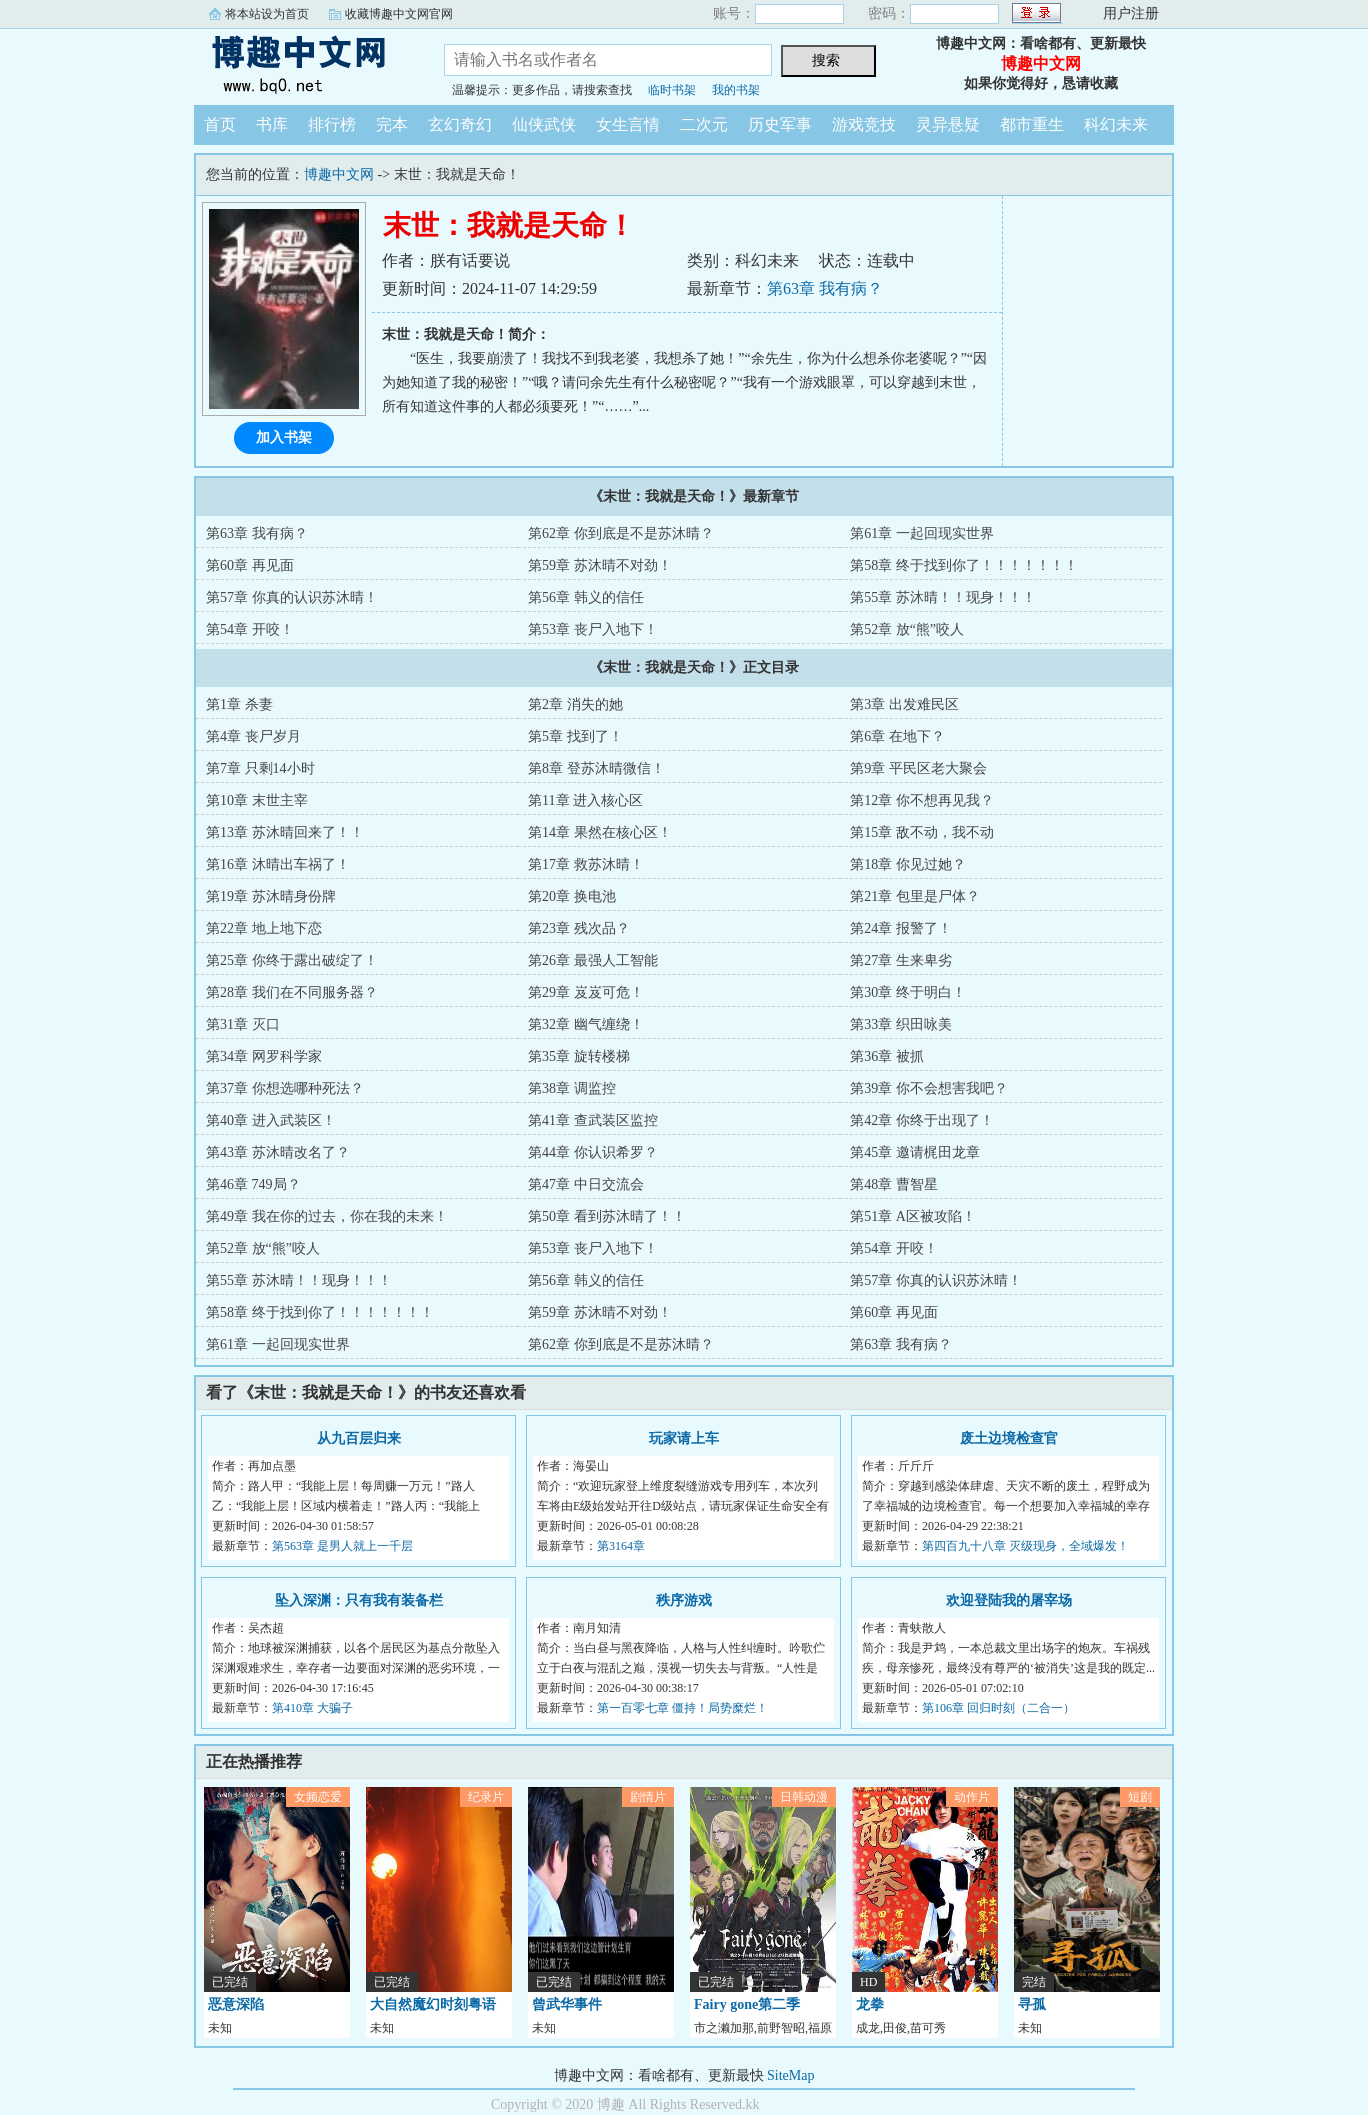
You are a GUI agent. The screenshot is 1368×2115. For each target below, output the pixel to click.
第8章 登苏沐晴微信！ (596, 768)
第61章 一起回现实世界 (922, 533)
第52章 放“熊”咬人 (907, 629)
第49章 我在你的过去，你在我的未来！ (327, 1216)
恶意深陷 (236, 2004)
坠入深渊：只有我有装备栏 (359, 1600)
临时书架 (672, 90)
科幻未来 (1116, 124)
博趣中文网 (304, 64)
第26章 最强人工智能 (593, 960)
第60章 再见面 (250, 565)
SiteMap (790, 2075)
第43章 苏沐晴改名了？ (278, 1152)
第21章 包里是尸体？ (915, 896)
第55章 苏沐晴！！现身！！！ (943, 597)
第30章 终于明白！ (908, 992)
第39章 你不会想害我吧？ (929, 1088)
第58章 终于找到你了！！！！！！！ (964, 565)
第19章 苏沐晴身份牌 (271, 896)
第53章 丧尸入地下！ (593, 629)
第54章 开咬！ (250, 629)
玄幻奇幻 (460, 124)
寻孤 (1032, 2004)
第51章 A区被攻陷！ (913, 1216)
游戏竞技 (864, 124)
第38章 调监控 (572, 1088)
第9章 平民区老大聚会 (918, 768)
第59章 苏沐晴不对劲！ (600, 565)
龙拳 (870, 2004)
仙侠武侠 (544, 124)
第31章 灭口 (243, 1024)
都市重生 (1032, 124)
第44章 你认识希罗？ (593, 1152)
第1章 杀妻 (239, 704)
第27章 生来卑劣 (901, 960)
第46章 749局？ (253, 1184)
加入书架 (284, 437)
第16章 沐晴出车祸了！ (278, 864)
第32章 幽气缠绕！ (586, 1024)
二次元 (704, 124)
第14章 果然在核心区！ (600, 832)
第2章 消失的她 (575, 704)
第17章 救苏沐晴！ (586, 864)
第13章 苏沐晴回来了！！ (285, 832)
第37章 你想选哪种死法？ (285, 1088)
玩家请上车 (684, 1438)
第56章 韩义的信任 (586, 597)
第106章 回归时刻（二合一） (998, 1708)
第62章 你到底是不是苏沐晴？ (621, 533)
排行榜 (332, 124)
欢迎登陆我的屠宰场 (1009, 1600)
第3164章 (621, 1546)
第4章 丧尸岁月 (253, 736)
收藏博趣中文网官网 (399, 14)
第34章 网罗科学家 (264, 1056)
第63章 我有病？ (825, 288)
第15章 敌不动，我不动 (922, 832)
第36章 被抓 (887, 1056)
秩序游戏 (684, 1600)
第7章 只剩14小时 (260, 768)
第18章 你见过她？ (908, 864)
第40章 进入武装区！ (271, 1120)
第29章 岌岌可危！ (586, 992)
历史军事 (780, 124)
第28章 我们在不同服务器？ (292, 992)
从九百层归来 (359, 1438)
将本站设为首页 (267, 14)
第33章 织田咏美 (901, 1024)
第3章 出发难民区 (904, 704)
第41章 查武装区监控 (593, 1120)
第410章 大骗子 (312, 1708)
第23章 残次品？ (579, 928)
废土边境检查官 (1009, 1438)
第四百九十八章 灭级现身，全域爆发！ (1025, 1546)
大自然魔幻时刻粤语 (433, 2004)
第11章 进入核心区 (585, 800)
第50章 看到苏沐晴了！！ (607, 1216)
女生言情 (628, 124)
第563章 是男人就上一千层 (342, 1546)
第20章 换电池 (572, 896)
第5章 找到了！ (575, 736)
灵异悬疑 (948, 124)
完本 (392, 124)
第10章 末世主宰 (257, 800)
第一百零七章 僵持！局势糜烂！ (682, 1708)
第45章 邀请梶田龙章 (915, 1152)
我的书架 (736, 90)
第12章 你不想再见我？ (922, 800)
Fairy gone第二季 (747, 2004)
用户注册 (1131, 13)
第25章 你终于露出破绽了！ (292, 960)
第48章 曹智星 (894, 1184)
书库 (272, 124)
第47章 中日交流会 (586, 1184)
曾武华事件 (567, 2004)
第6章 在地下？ (897, 736)
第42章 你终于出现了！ (922, 1120)
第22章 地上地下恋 (264, 928)
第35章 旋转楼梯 (579, 1056)
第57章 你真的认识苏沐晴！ (292, 597)
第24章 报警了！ (901, 928)
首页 (220, 124)
